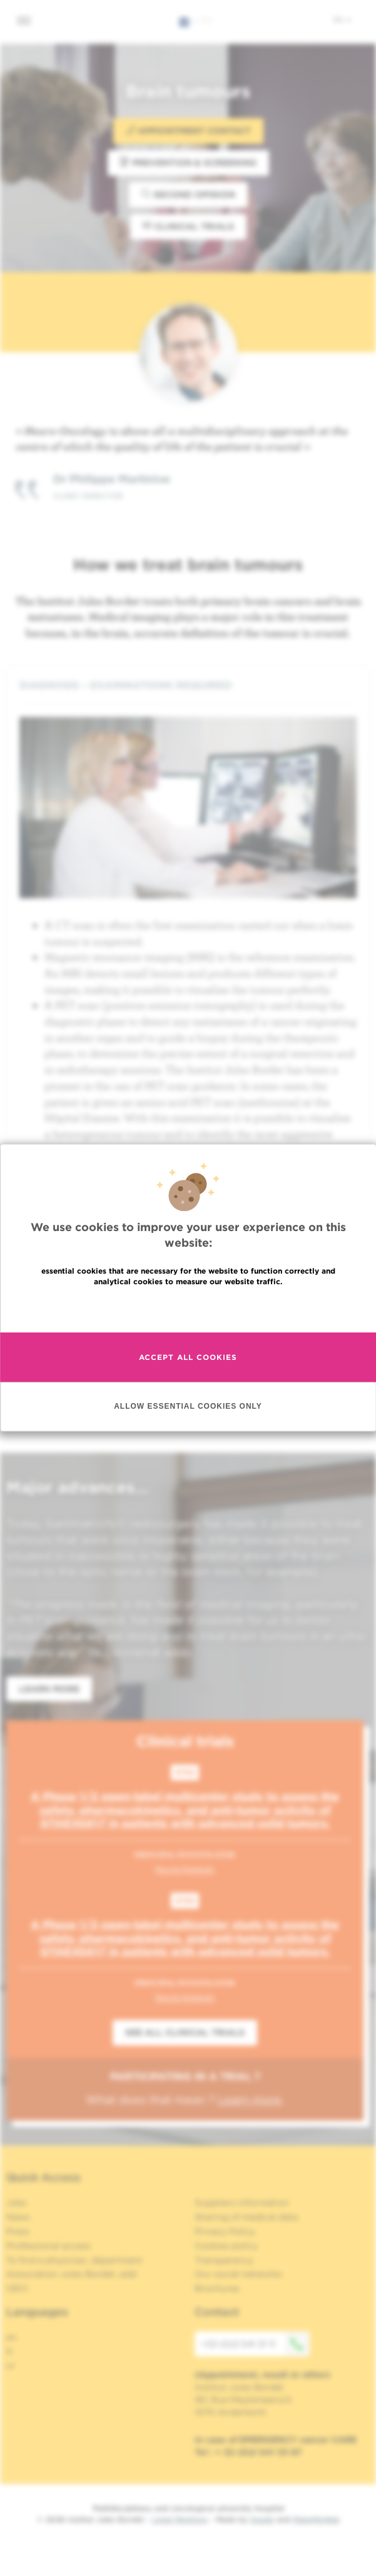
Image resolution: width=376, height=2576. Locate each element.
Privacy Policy (225, 2231)
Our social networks (238, 2274)
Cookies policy (226, 2246)
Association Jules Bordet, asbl (71, 2274)
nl (10, 2366)
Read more (188, 1308)
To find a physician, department (74, 2260)
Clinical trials (188, 226)
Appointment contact (188, 130)
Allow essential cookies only (188, 1406)
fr (9, 2351)
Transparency (224, 2260)
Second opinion (188, 194)
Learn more (49, 1689)
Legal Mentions (180, 2519)
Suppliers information (242, 2203)
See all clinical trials (185, 2032)
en (342, 19)
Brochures (217, 2288)
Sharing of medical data (246, 2217)
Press (17, 2231)
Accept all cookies (188, 1357)
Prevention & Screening (188, 162)
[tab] (188, 685)
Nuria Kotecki (185, 1869)
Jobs (16, 2203)
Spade (262, 2519)
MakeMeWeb (316, 2519)
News (18, 2217)
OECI (17, 2288)
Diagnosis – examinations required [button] (188, 685)
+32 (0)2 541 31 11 (255, 2343)
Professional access (48, 2246)
